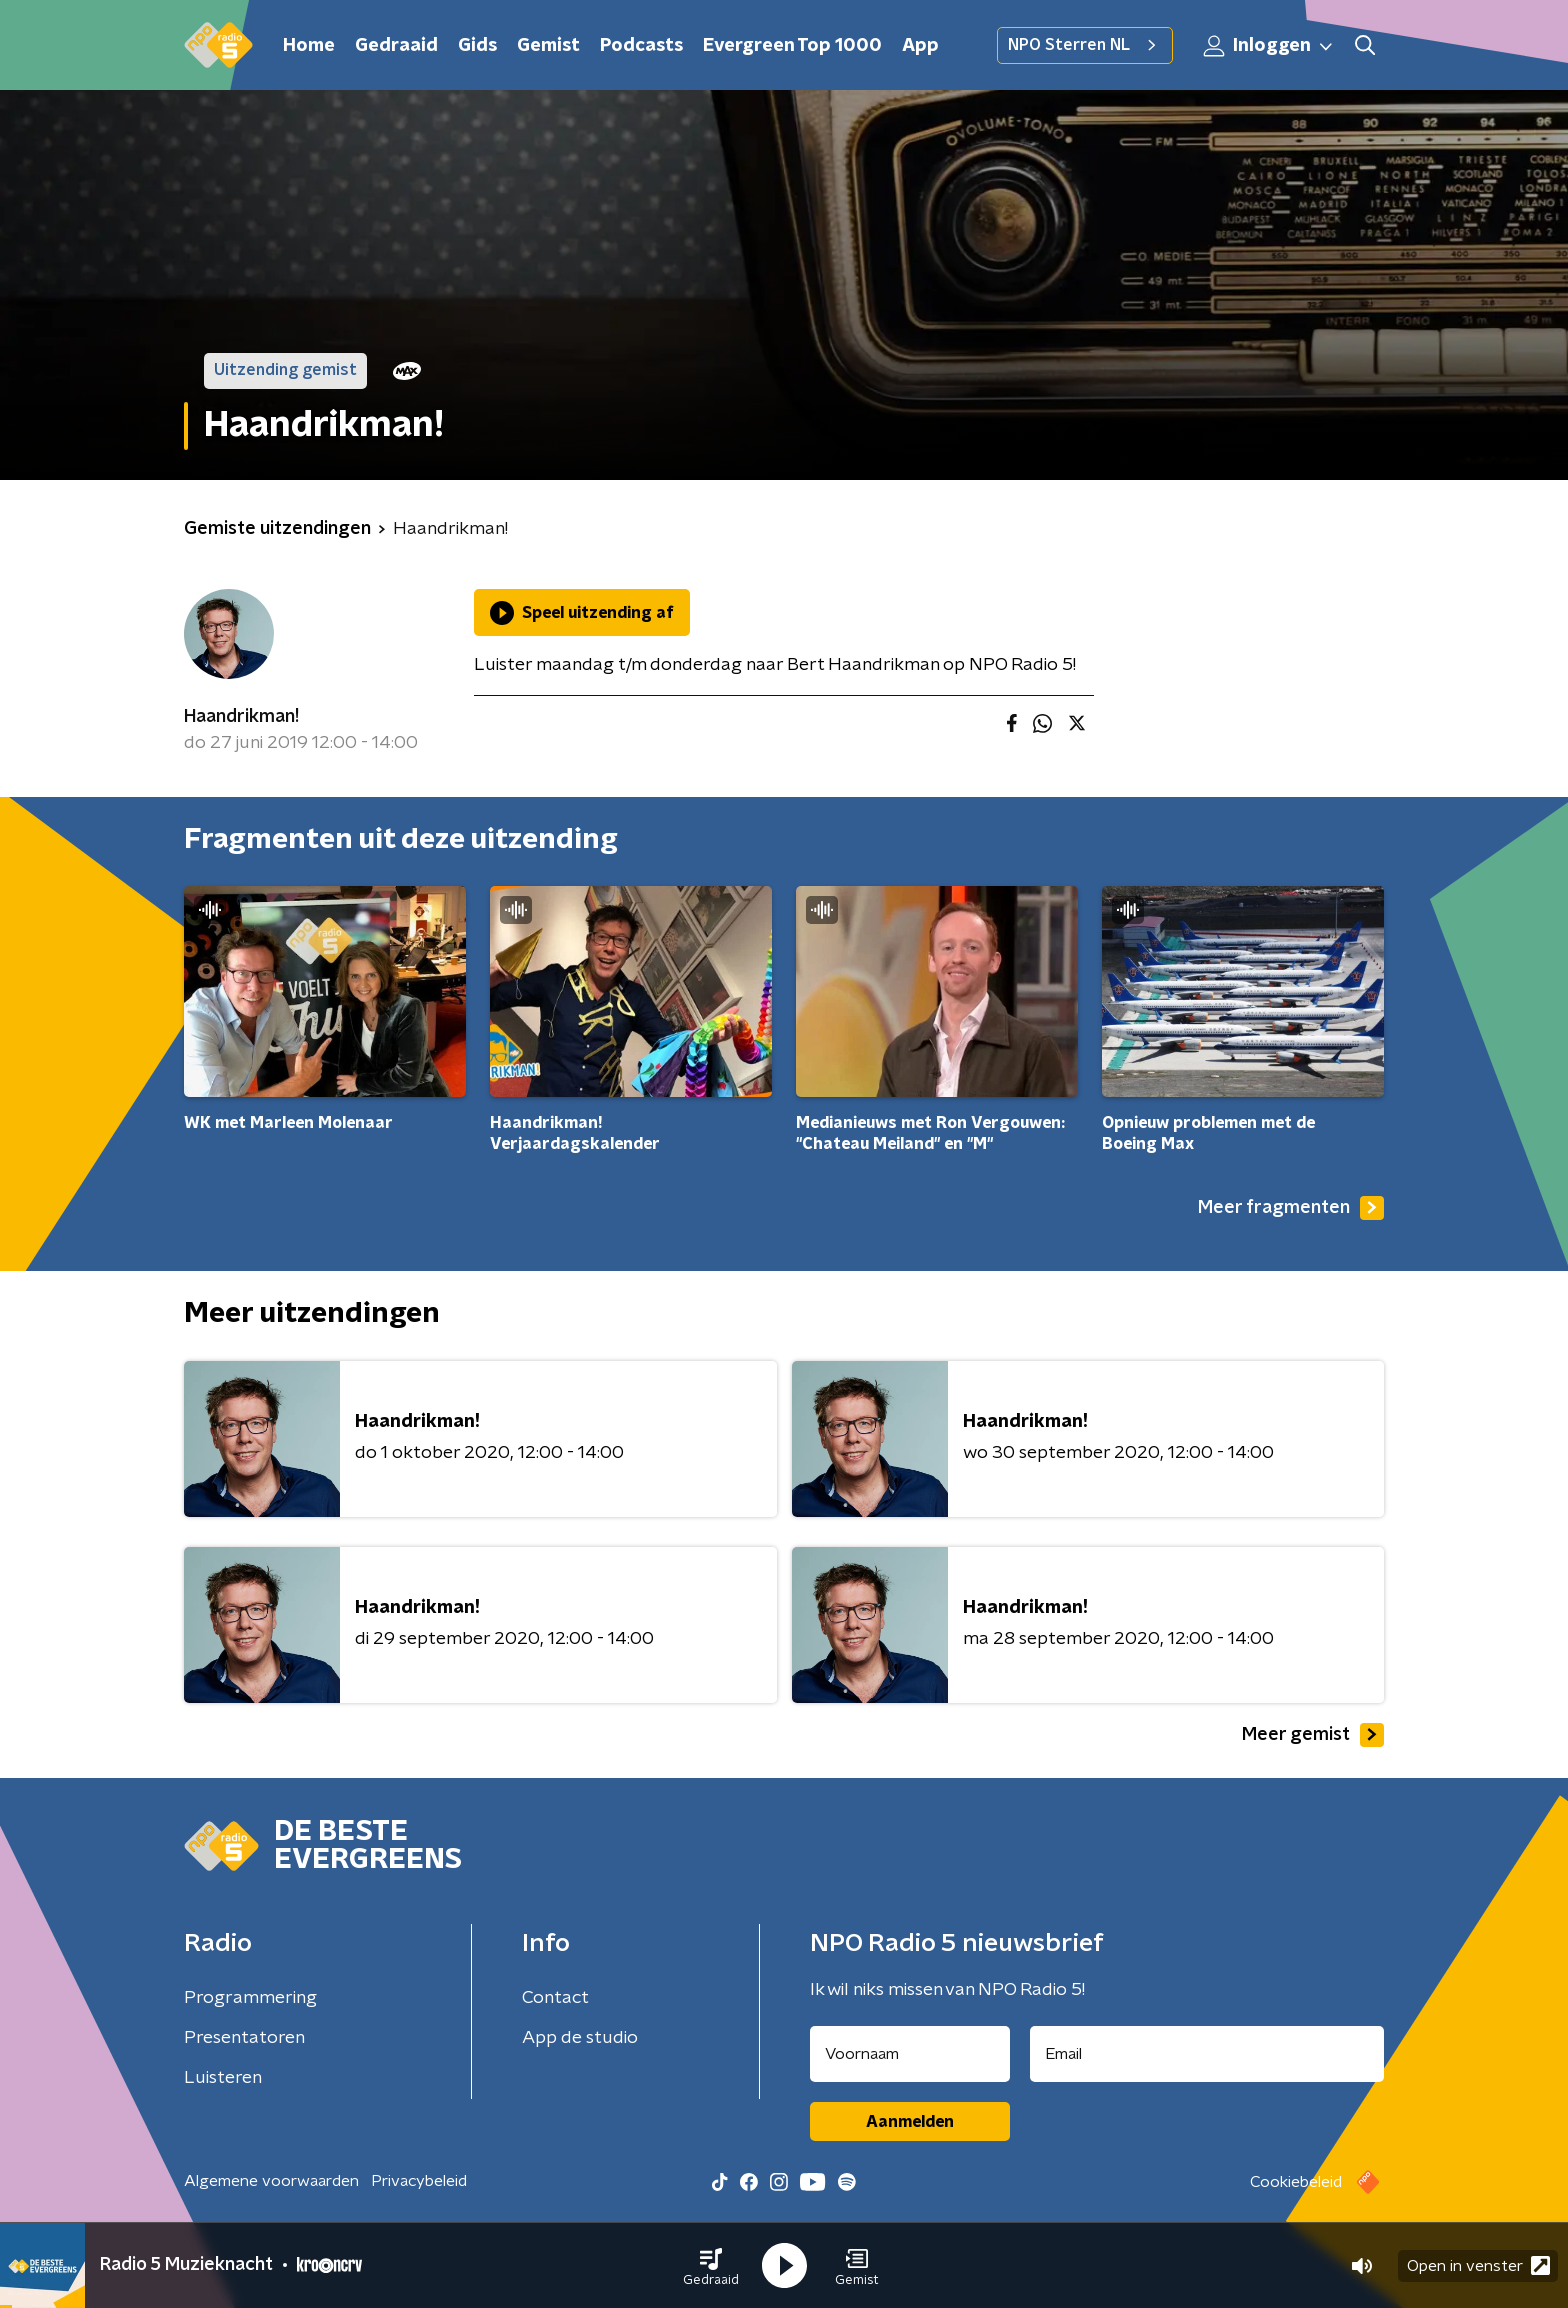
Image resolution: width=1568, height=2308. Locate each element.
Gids (477, 46)
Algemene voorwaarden (271, 2181)
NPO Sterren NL (1085, 45)
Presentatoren (244, 2038)
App (920, 46)
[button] (711, 2266)
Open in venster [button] (1478, 2265)
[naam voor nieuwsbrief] (910, 2054)
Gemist (548, 46)
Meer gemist (1313, 1735)
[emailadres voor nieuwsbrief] (1207, 2054)
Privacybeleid (419, 2181)
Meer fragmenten (1291, 1208)
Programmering (250, 1998)
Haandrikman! (241, 717)
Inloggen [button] (1269, 46)
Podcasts (641, 46)
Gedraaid (396, 46)
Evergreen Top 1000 (792, 46)
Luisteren (223, 2078)
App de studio (580, 2038)
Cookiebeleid (1296, 2182)
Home (309, 46)
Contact (555, 1998)
